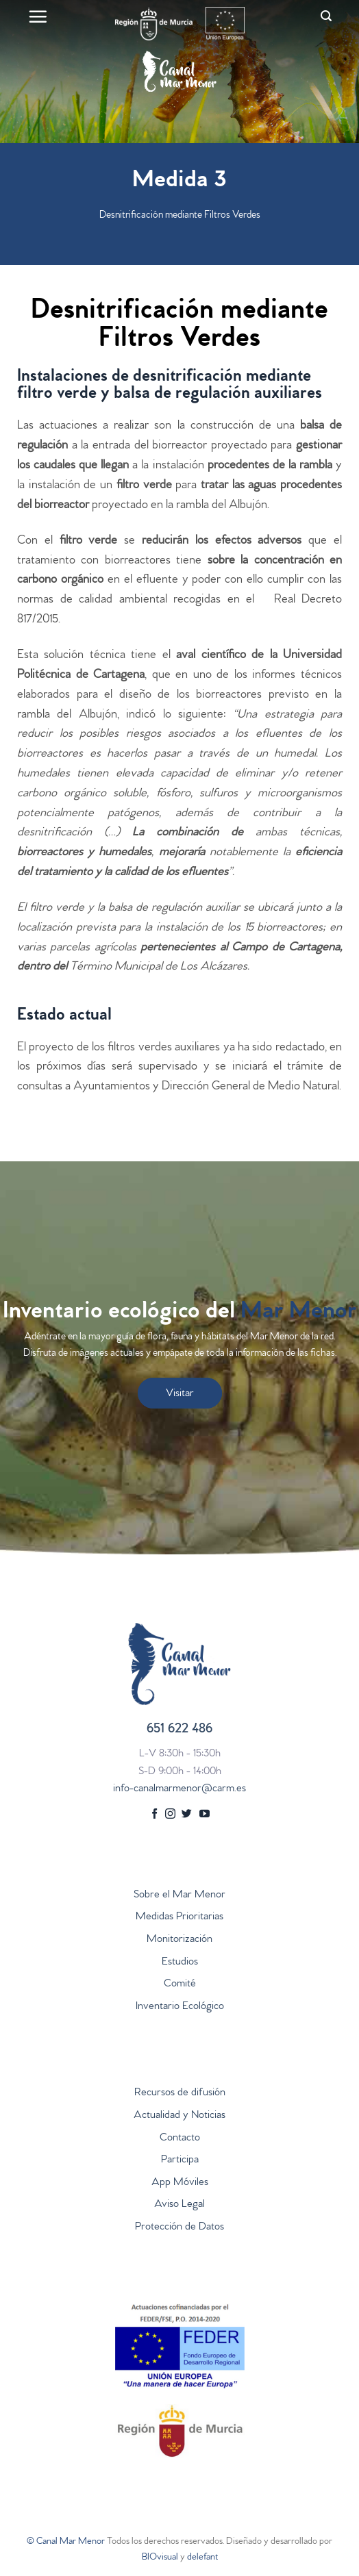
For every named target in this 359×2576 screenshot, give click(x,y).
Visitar (180, 1394)
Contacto (180, 2138)
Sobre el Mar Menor (179, 1895)
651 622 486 (179, 1730)
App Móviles (179, 2182)
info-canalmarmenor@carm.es (179, 1789)
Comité (180, 1984)
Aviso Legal (179, 2204)
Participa (180, 2160)
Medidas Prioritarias (179, 1917)
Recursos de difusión (179, 2093)
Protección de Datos (179, 2227)
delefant (202, 2558)
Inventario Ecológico (180, 2007)
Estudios (180, 1962)
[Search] (326, 16)
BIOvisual (160, 2558)
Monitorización (179, 1939)
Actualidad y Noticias (179, 2115)
